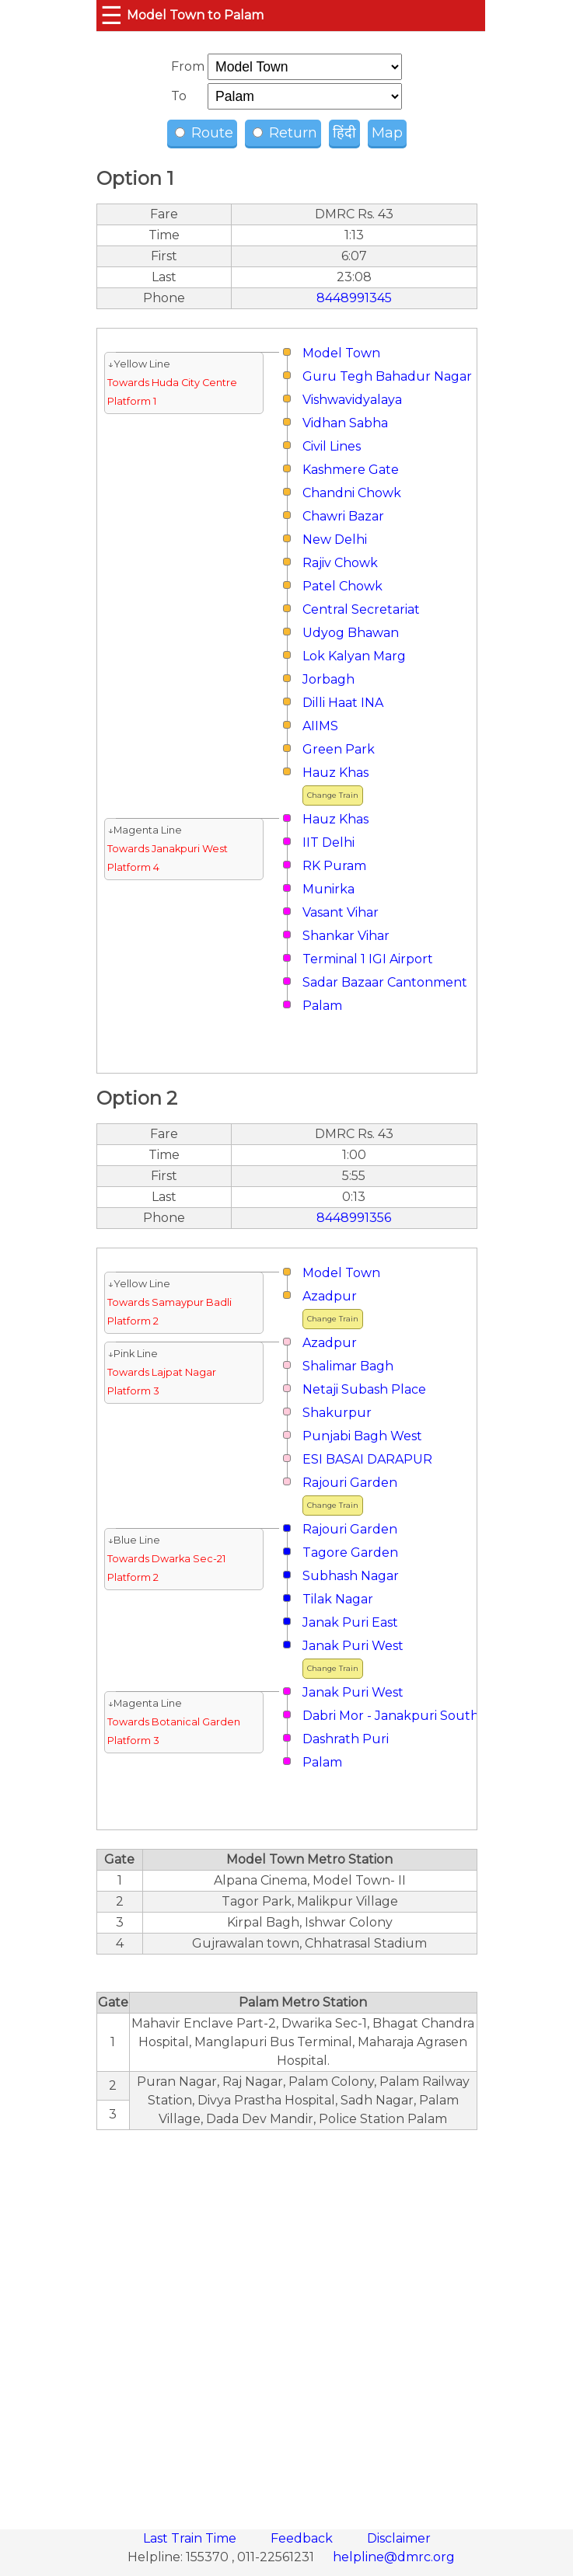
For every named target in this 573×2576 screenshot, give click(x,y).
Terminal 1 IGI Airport (367, 959)
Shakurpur (337, 1412)
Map (387, 132)
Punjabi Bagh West (362, 1436)
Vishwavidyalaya (352, 399)
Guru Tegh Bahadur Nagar (387, 376)
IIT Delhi (328, 842)
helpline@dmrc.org (394, 2557)
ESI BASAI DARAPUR (367, 1459)
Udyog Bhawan (350, 632)
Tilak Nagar (337, 1599)
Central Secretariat (361, 609)
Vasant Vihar (340, 912)
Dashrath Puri (345, 1739)
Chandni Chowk (351, 493)
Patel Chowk (342, 586)
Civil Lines (331, 446)
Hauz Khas (335, 772)
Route (204, 132)
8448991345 (354, 298)
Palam (322, 1005)
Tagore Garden (350, 1552)
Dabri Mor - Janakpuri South (390, 1715)
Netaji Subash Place (364, 1389)
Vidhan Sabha (345, 423)
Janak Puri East (350, 1622)
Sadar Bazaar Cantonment (384, 982)
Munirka (328, 889)
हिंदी (344, 132)
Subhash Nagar (350, 1575)
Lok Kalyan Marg (354, 656)
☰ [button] (111, 15)
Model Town (341, 353)
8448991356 (353, 1217)
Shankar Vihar (346, 935)
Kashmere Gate (350, 469)
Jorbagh (328, 679)
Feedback (303, 2538)
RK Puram (334, 865)
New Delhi (334, 539)
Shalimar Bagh (347, 1366)
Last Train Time (191, 2538)
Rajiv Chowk (340, 562)
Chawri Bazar (343, 516)
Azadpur (329, 1296)
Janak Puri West (353, 1645)
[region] (286, 2321)
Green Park (338, 749)
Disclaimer (399, 2538)
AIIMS (320, 726)
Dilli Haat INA (342, 702)
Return (285, 132)
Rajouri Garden (349, 1482)
